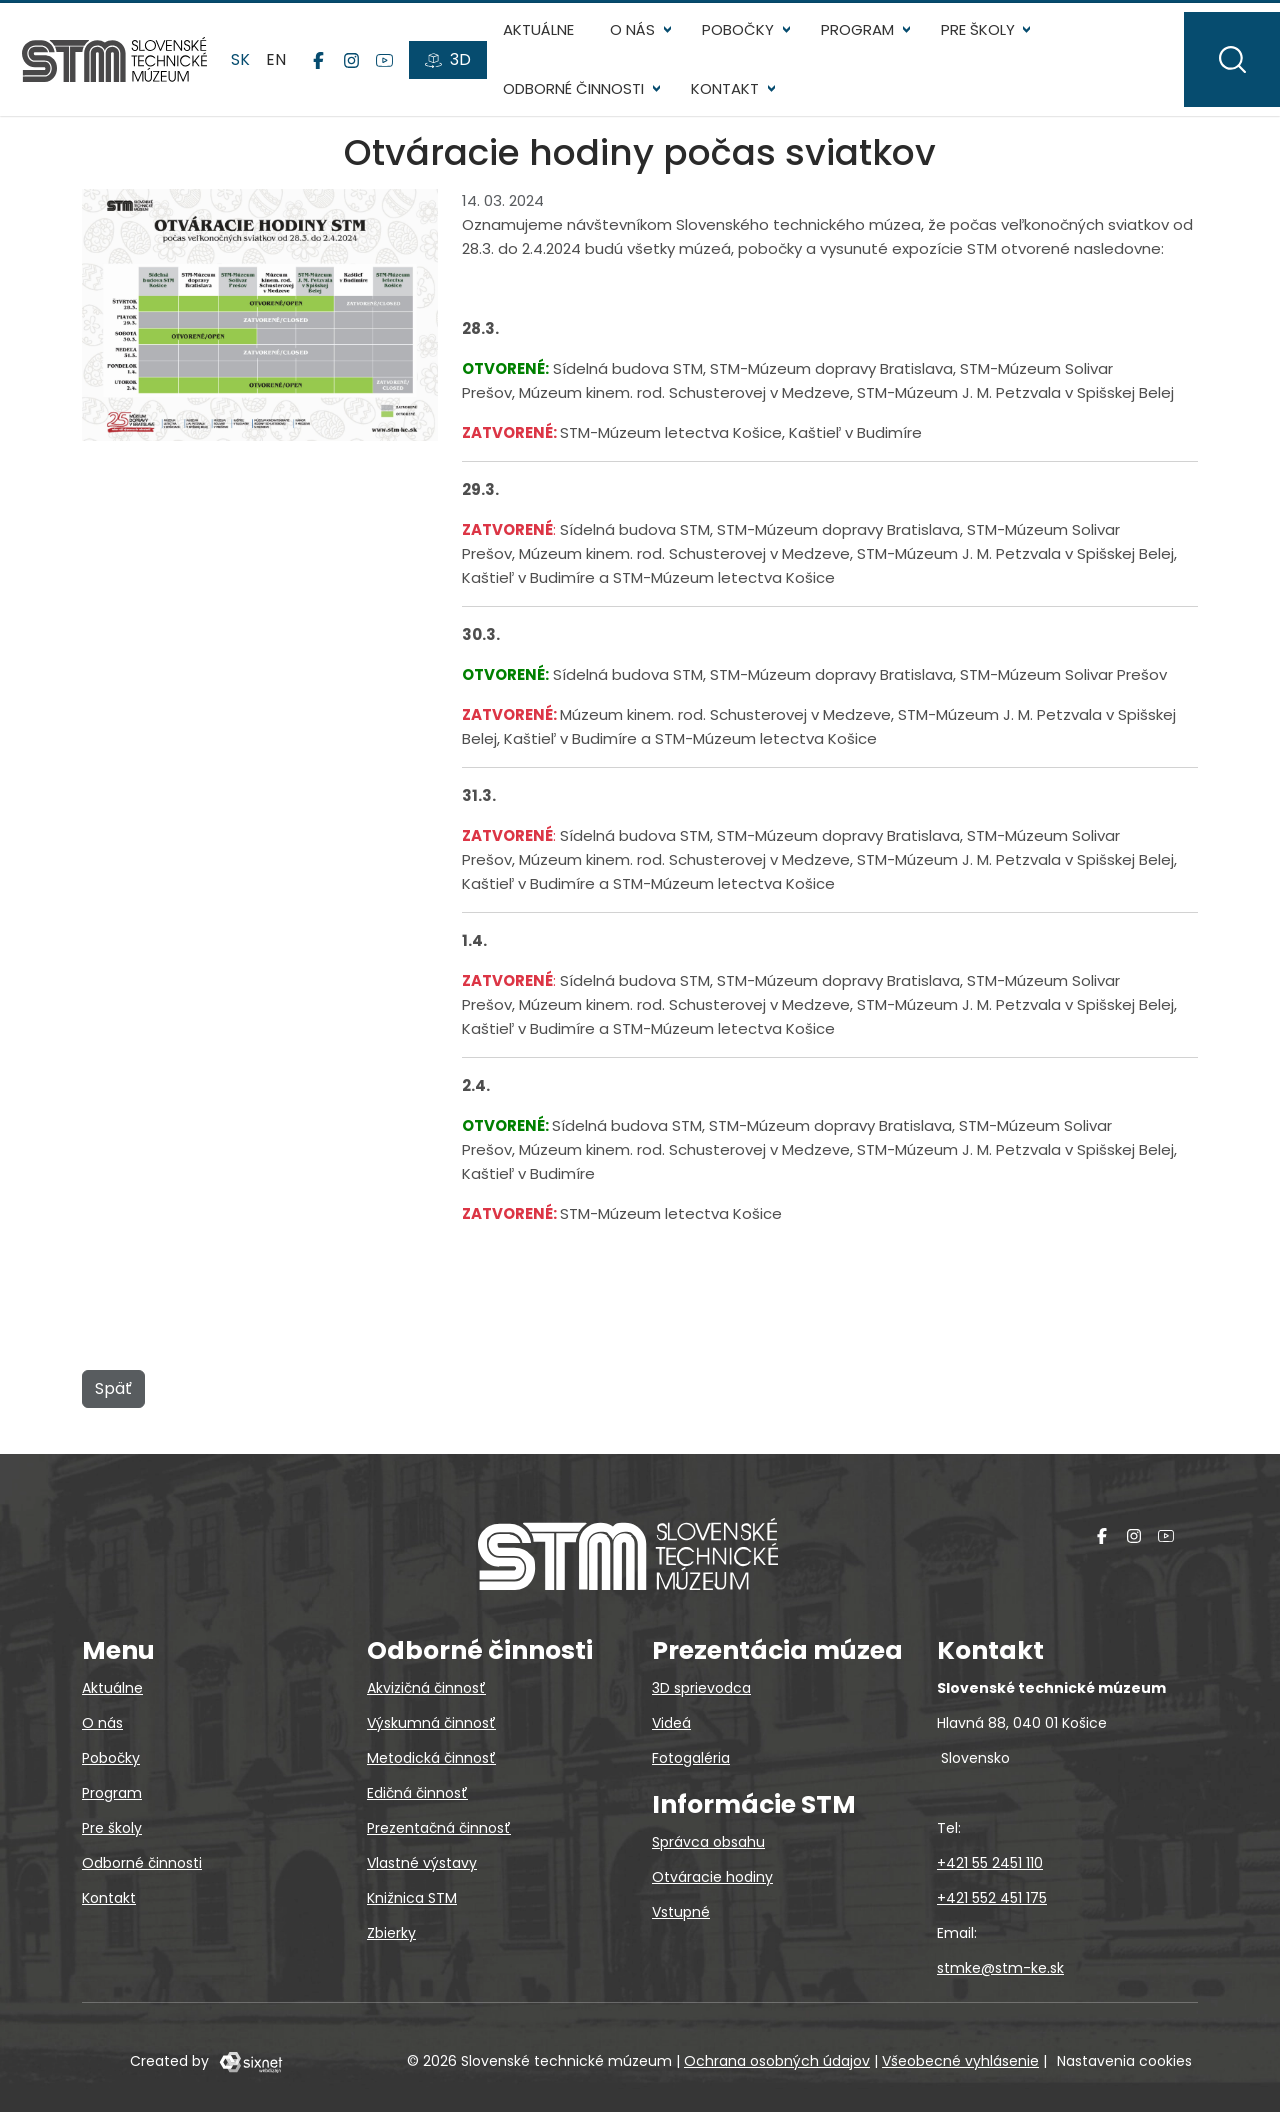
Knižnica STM (412, 1898)
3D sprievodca (701, 1688)
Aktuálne (548, 40)
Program (867, 40)
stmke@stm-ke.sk (1000, 1968)
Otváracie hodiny (712, 1877)
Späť (113, 1410)
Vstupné (681, 1912)
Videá (671, 1723)
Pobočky (748, 40)
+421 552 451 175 (992, 1898)
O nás (642, 40)
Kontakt (735, 99)
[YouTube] (394, 71)
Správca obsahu (708, 1842)
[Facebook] (328, 71)
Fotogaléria (691, 1758)
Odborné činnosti (583, 99)
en (287, 69)
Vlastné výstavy (422, 1863)
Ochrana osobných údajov (777, 2061)
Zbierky (391, 1933)
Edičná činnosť (417, 1793)
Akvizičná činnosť (426, 1688)
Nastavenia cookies (1124, 2061)
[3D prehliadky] (458, 71)
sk (254, 69)
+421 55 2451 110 (990, 1863)
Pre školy (987, 40)
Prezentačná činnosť (439, 1828)
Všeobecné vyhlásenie (960, 2061)
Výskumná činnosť (431, 1723)
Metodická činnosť (431, 1758)
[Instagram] (361, 71)
